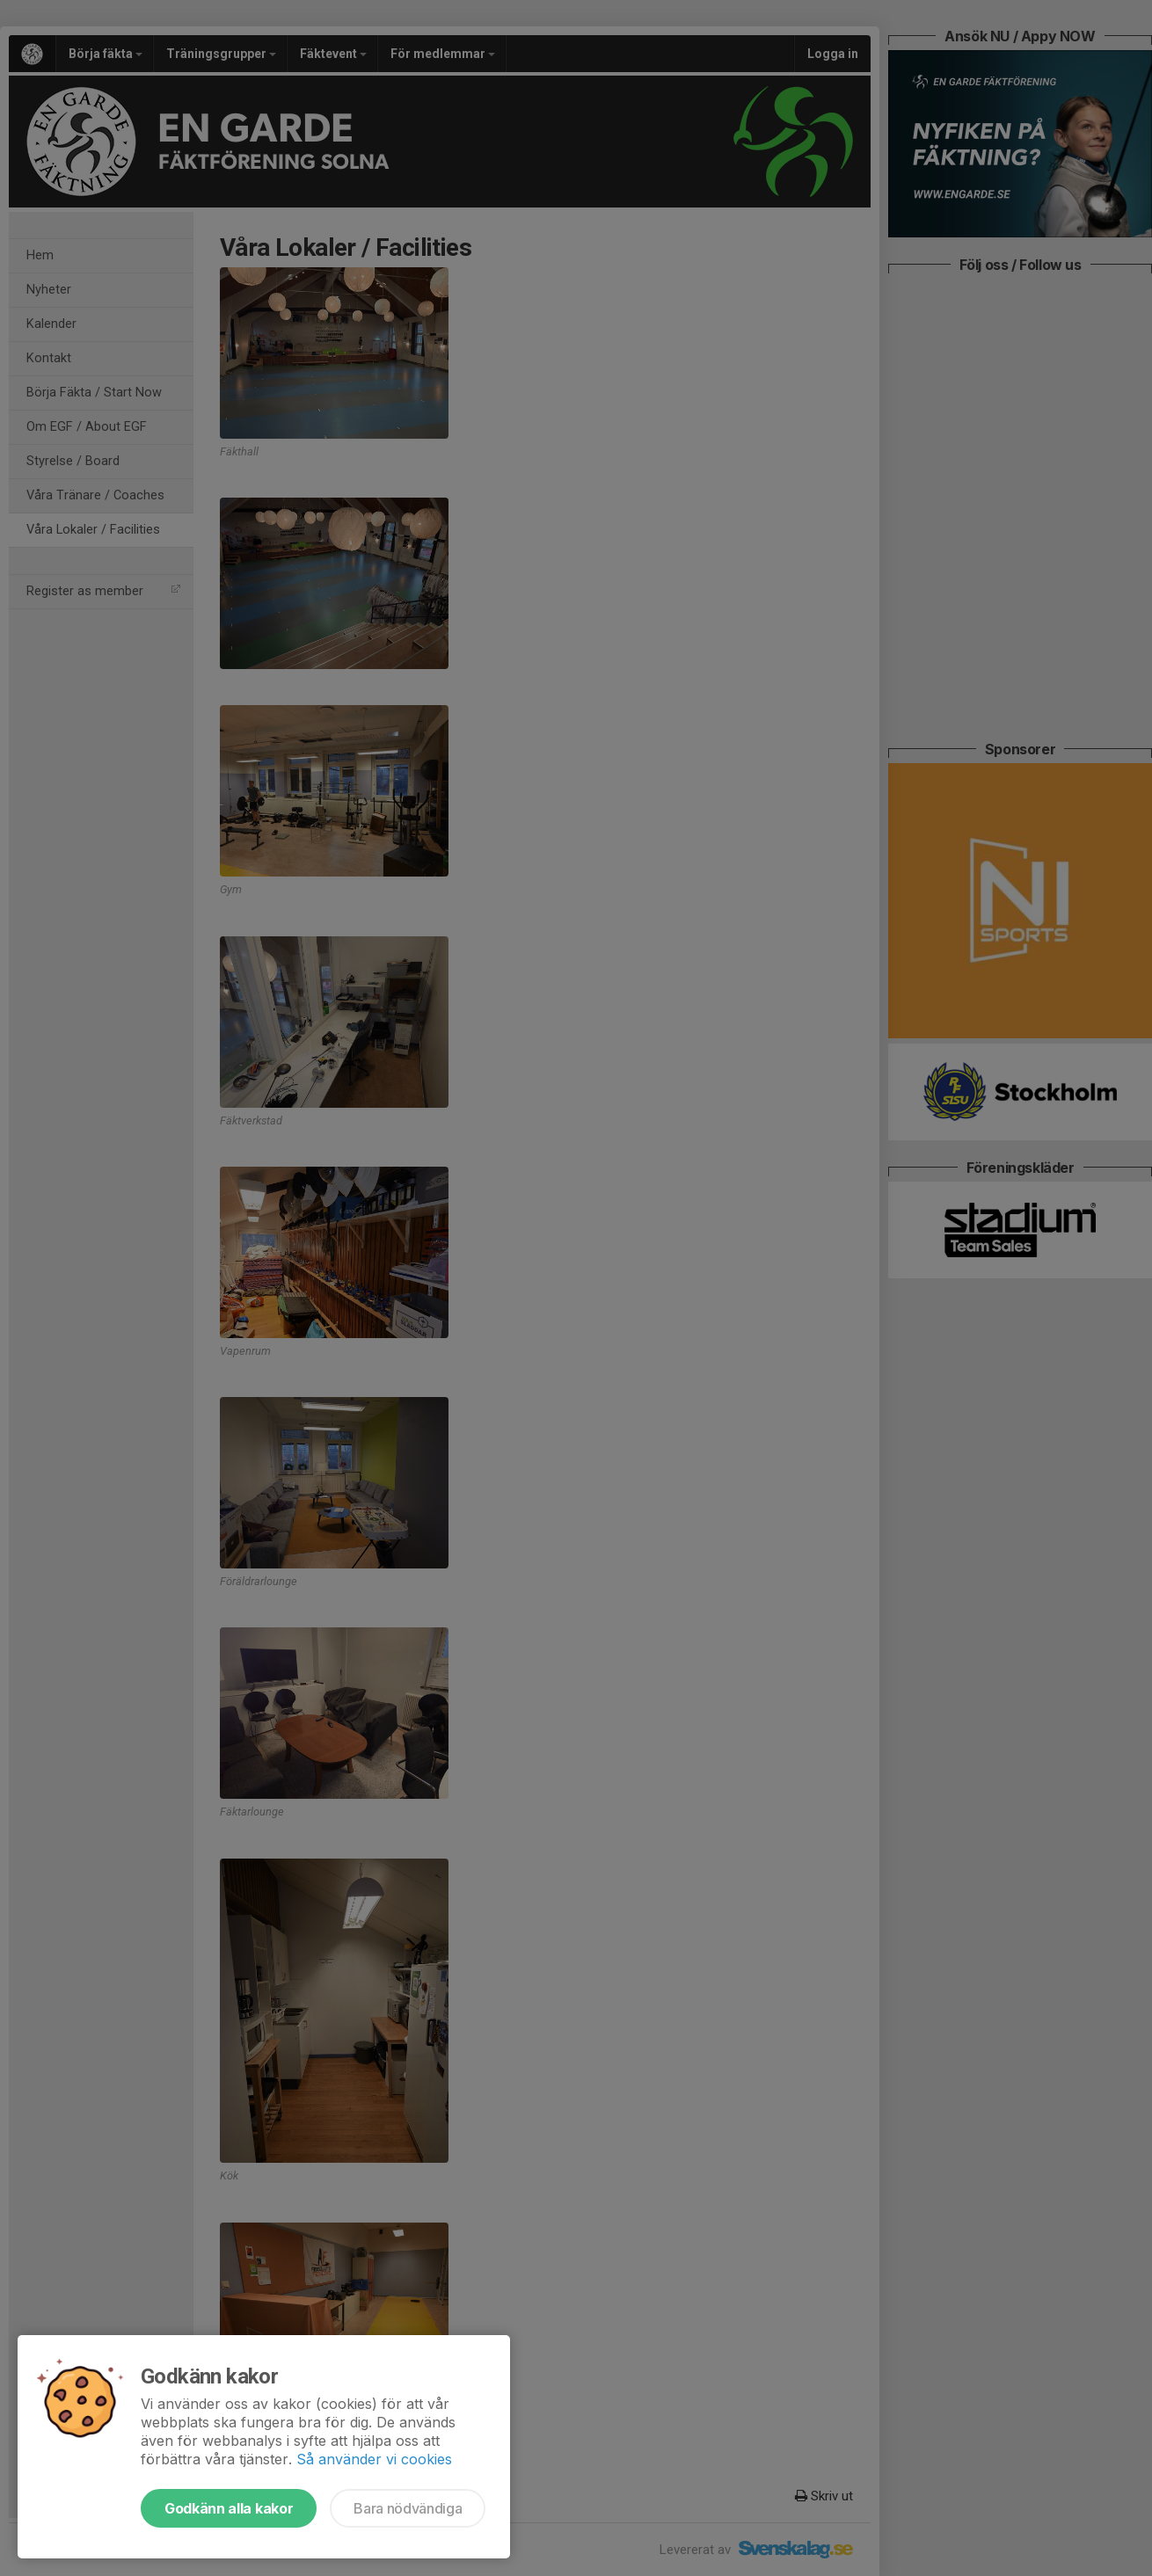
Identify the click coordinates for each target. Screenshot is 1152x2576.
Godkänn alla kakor (228, 2508)
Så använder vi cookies (374, 2459)
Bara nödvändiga (408, 2508)
